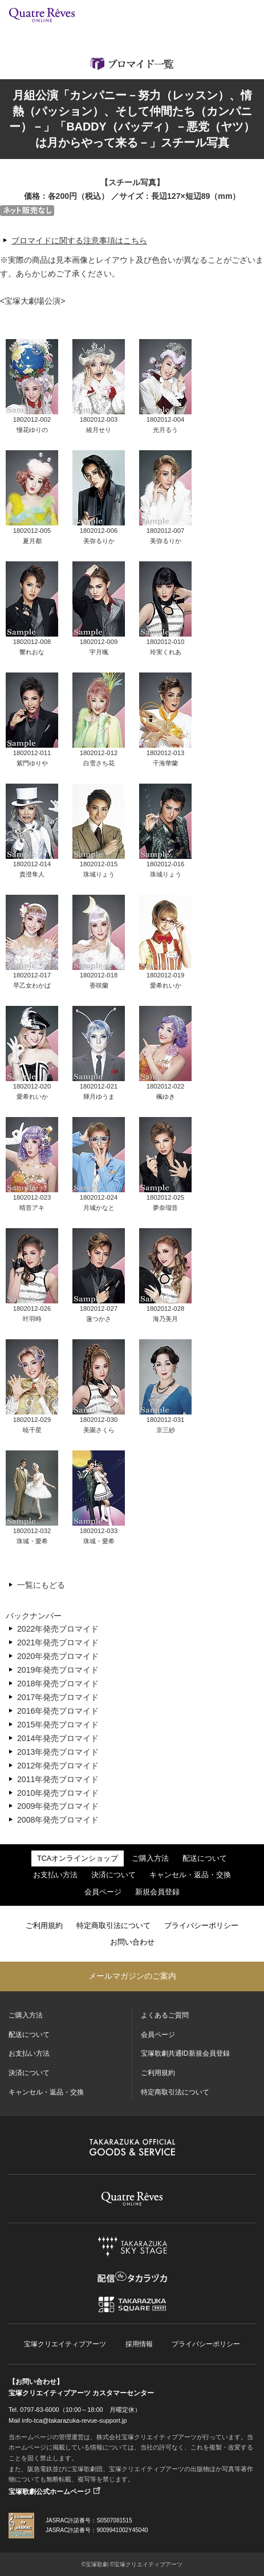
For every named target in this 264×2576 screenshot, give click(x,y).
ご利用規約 (44, 1926)
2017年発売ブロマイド (58, 1697)
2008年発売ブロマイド (58, 1819)
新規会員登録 (157, 1892)
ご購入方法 (150, 1858)
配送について (204, 1858)
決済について (113, 1875)
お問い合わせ (132, 1942)
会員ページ (102, 1892)
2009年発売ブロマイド (58, 1806)
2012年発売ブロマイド (58, 1765)
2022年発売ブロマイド (58, 1628)
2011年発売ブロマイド (58, 1779)
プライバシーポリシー (201, 1926)
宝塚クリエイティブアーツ (65, 2344)
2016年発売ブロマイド (58, 1710)
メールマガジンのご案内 (132, 1975)
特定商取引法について (113, 1926)
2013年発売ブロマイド (58, 1751)
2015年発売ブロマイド (58, 1724)
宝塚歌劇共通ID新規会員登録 (185, 2053)
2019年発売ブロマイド (58, 1669)
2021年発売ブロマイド (58, 1642)
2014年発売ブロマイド (58, 1738)
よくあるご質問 (165, 2015)
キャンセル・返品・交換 (190, 1875)
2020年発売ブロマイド (58, 1656)
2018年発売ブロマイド (58, 1683)
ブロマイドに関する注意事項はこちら (79, 240)
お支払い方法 (55, 1875)
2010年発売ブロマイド (58, 1793)
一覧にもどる (41, 1584)
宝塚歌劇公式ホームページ (50, 2492)
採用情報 (139, 2344)
